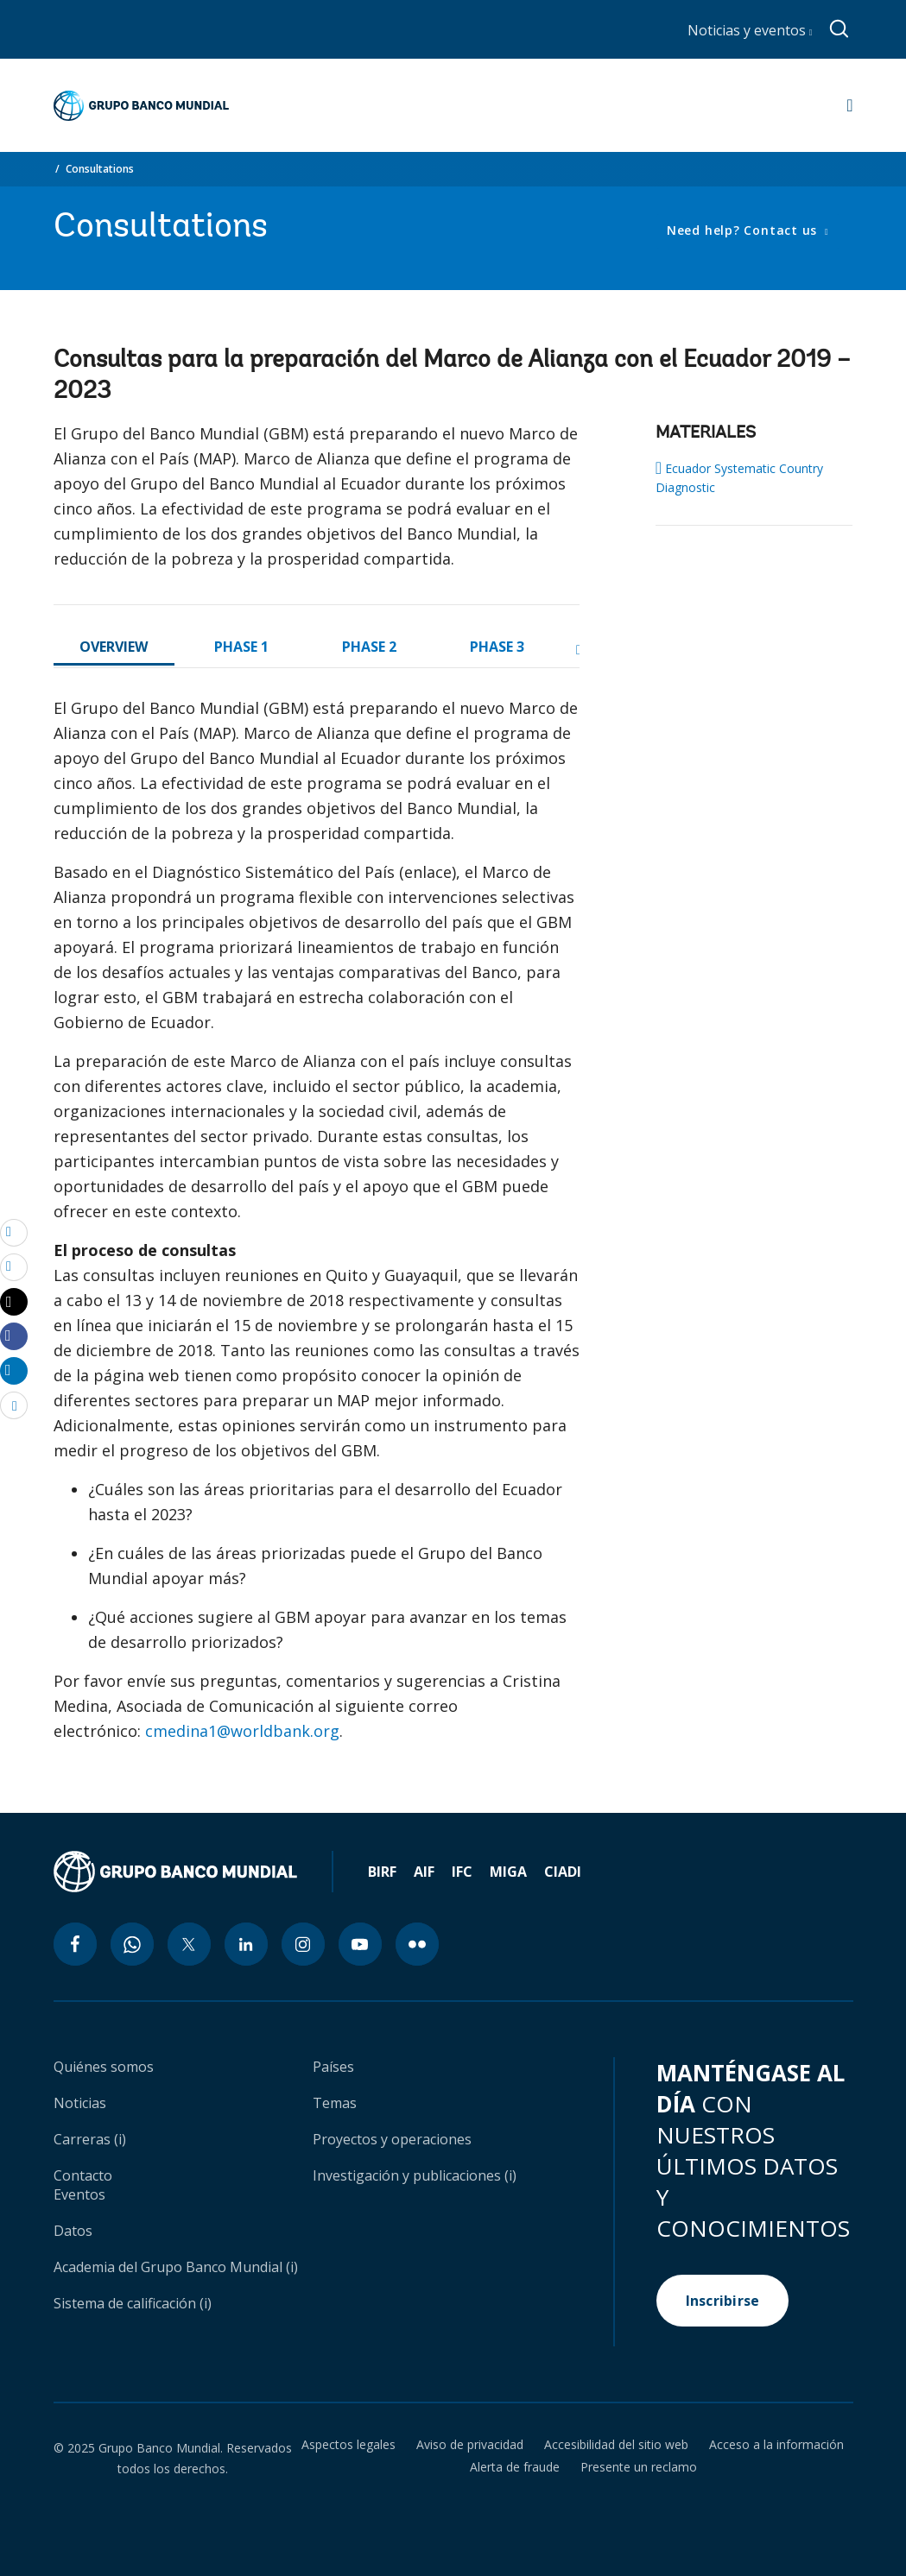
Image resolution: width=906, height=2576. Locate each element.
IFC (462, 1871)
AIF (424, 1871)
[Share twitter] (14, 1302)
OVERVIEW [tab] (113, 646)
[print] (14, 1266)
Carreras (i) (90, 2139)
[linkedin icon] (246, 1944)
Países (333, 2066)
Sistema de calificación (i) (133, 2303)
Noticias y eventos (750, 30)
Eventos (79, 2194)
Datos (73, 2230)
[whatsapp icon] (132, 1944)
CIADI (562, 1871)
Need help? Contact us (744, 230)
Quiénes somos (104, 2066)
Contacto (83, 2175)
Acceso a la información (776, 2445)
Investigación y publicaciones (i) (414, 2175)
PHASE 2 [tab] (369, 646)
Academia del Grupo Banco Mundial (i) (176, 2266)
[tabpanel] (317, 1227)
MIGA (508, 1871)
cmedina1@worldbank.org (242, 1730)
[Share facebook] (14, 1335)
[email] (14, 1232)
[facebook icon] (75, 1944)
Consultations (100, 168)
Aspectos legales (348, 2445)
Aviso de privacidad (469, 2445)
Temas (335, 2102)
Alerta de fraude (515, 2467)
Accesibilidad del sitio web (616, 2445)
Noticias (80, 2102)
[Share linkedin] (14, 1370)
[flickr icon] (417, 1944)
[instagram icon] (303, 1944)
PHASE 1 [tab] (241, 646)
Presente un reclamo (638, 2467)
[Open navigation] (849, 105)
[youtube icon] (360, 1944)
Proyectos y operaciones (392, 2139)
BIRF (382, 1871)
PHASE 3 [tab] (497, 646)
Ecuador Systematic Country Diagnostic (739, 477)
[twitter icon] (189, 1944)
